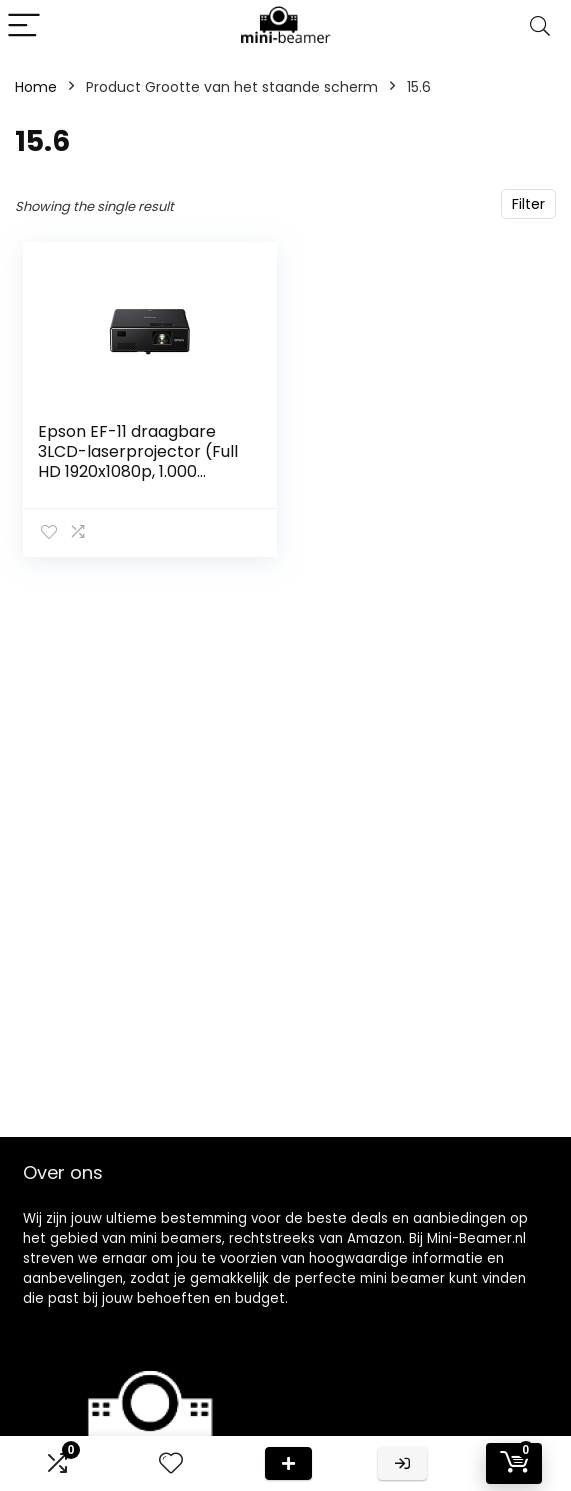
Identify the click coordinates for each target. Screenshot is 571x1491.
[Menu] (24, 26)
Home (36, 87)
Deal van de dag (288, 1463)
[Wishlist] (171, 1463)
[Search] (540, 26)
